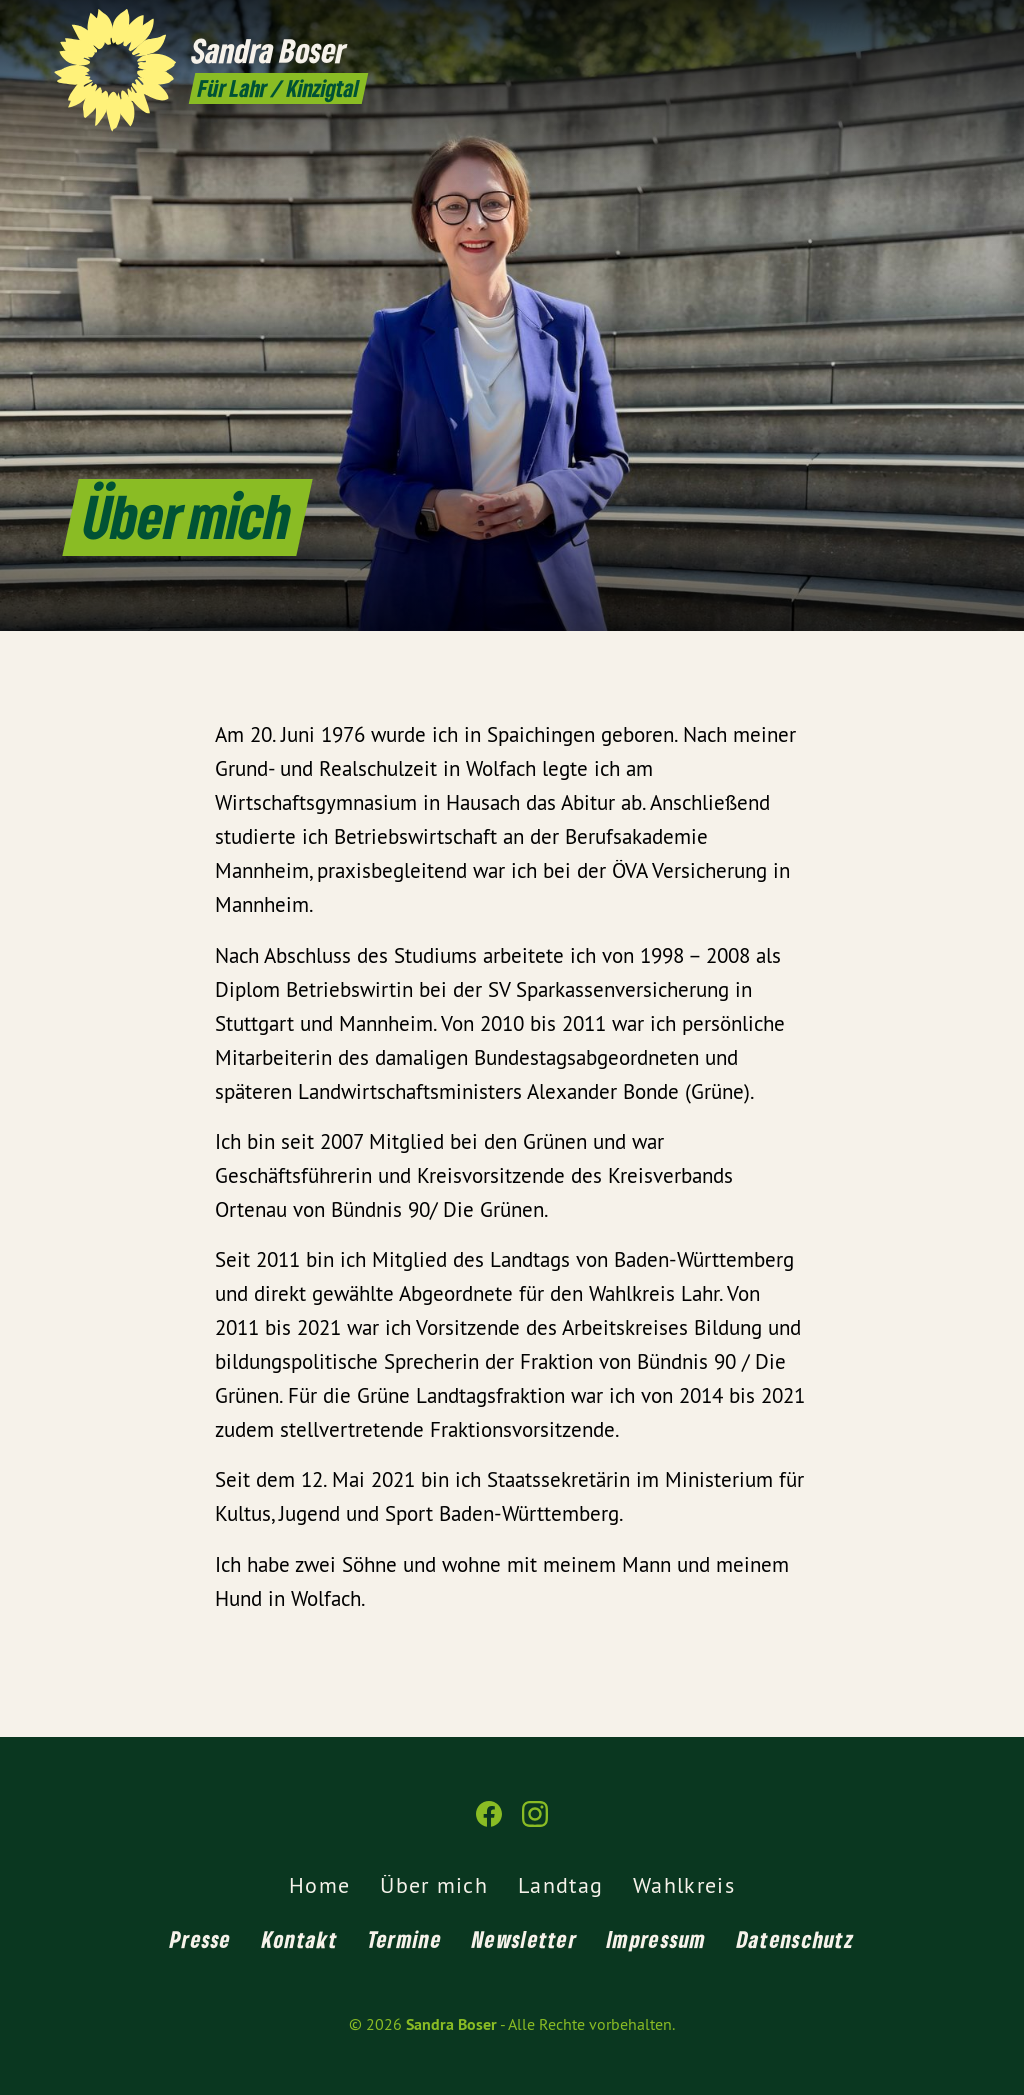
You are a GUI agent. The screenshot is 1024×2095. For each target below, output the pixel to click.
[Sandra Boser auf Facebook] (929, 27)
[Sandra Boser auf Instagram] (959, 27)
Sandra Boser (451, 2024)
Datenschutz (795, 1939)
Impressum (657, 1939)
